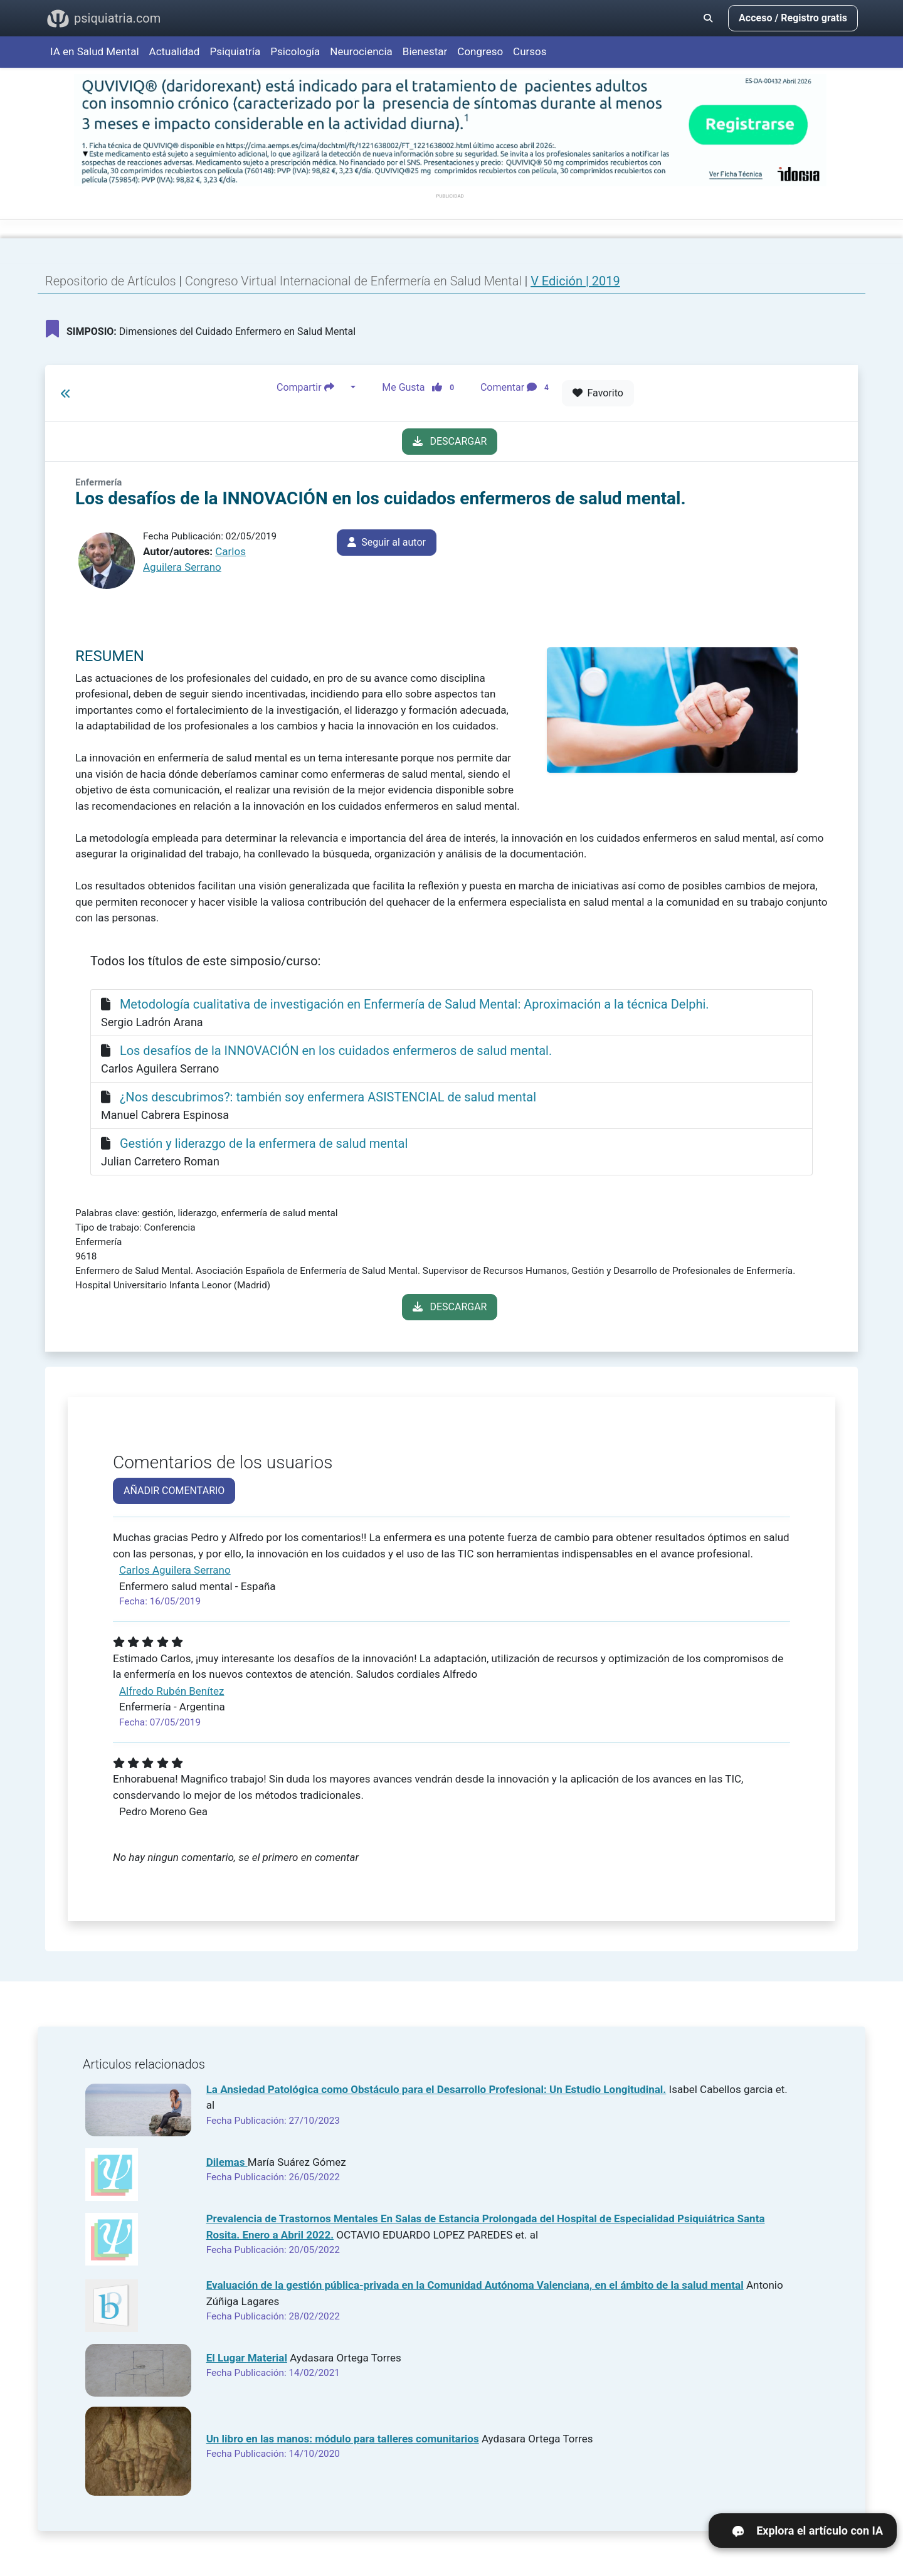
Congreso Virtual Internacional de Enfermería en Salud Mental (355, 281)
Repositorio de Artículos (110, 281)
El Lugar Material (246, 2357)
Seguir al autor (386, 542)
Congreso (480, 51)
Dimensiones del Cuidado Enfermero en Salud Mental (201, 328)
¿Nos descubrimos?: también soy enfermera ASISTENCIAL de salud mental (328, 1097)
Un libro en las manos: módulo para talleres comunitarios (342, 2438)
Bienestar (425, 51)
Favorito (598, 393)
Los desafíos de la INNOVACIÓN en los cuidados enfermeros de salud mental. (336, 1050)
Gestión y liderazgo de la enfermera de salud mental (264, 1143)
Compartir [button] (312, 387)
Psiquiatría (234, 51)
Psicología (295, 51)
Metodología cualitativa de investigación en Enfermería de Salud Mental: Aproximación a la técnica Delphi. (414, 1004)
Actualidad (174, 51)
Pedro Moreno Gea (163, 1811)
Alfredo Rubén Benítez (171, 1691)
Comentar (517, 387)
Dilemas (227, 2162)
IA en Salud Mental (94, 51)
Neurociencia (361, 51)
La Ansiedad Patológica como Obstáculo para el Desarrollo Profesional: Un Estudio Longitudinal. (436, 2089)
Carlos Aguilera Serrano (175, 1570)
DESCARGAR (450, 441)
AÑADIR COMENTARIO (174, 1491)
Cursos (529, 51)
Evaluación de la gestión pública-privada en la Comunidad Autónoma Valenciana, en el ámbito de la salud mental (475, 2285)
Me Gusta (422, 387)
